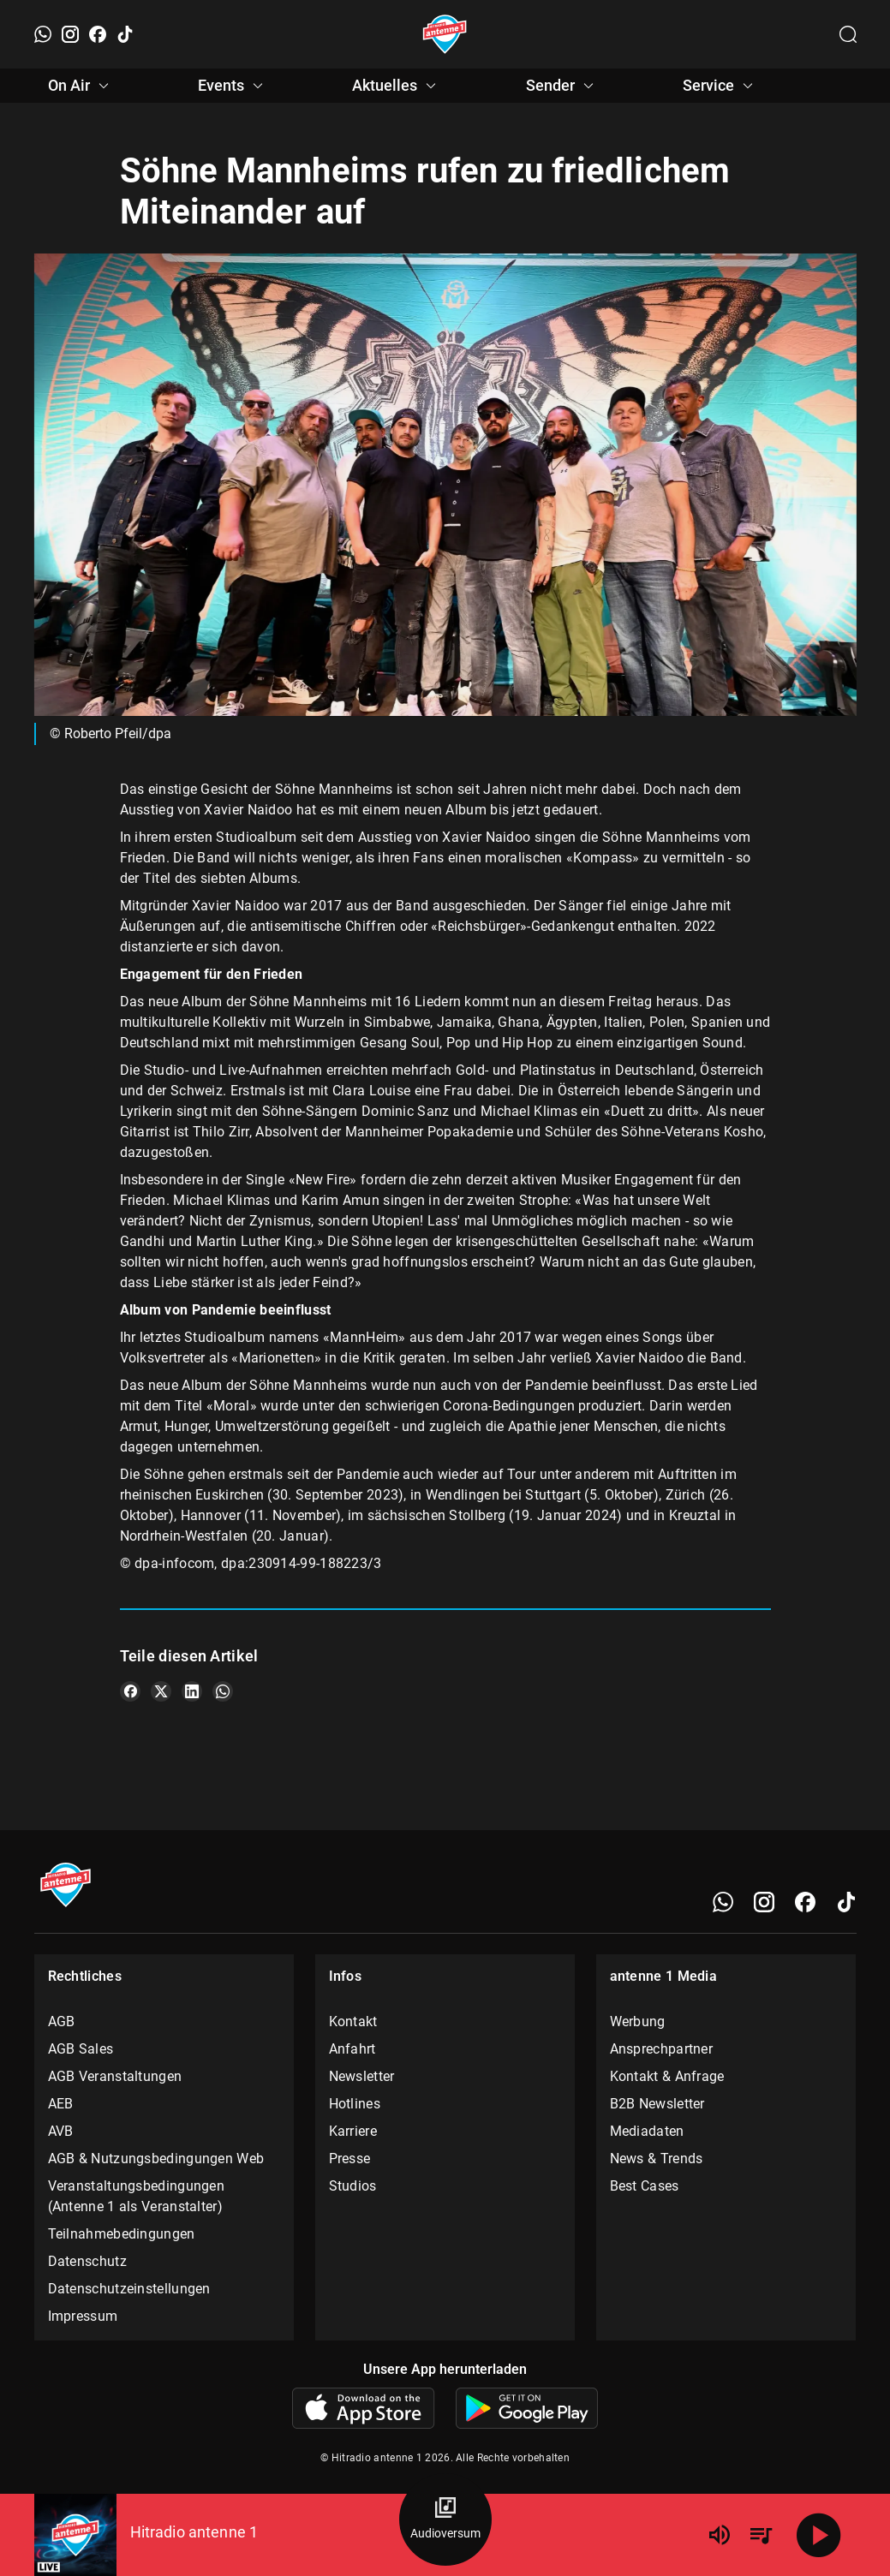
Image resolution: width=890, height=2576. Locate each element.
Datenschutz (87, 2261)
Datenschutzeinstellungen (129, 2289)
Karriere (353, 2131)
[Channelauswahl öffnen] (848, 34)
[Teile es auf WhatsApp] (222, 1691)
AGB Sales (81, 2049)
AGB (61, 2021)
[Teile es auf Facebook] (130, 1691)
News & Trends (656, 2158)
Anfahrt (352, 2049)
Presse (350, 2158)
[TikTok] (125, 34)
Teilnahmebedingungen (121, 2234)
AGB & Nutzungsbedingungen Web (156, 2158)
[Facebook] (97, 34)
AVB (61, 2131)
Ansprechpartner (662, 2049)
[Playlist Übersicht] (760, 2535)
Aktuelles (396, 85)
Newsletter (362, 2076)
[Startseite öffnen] (445, 34)
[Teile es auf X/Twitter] (161, 1691)
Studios (353, 2186)
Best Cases (644, 2186)
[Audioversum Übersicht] (445, 2519)
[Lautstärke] (719, 2535)
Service (720, 85)
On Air (81, 85)
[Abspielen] (819, 2535)
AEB (61, 2104)
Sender (562, 85)
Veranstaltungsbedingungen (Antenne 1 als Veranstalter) (136, 2196)
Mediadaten (647, 2131)
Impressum (83, 2316)
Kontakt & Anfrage (667, 2076)
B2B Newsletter (657, 2104)
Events (233, 85)
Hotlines (354, 2104)
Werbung (638, 2021)
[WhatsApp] (42, 34)
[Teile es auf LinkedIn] (192, 1691)
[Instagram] (70, 34)
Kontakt (353, 2021)
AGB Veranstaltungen (115, 2076)
